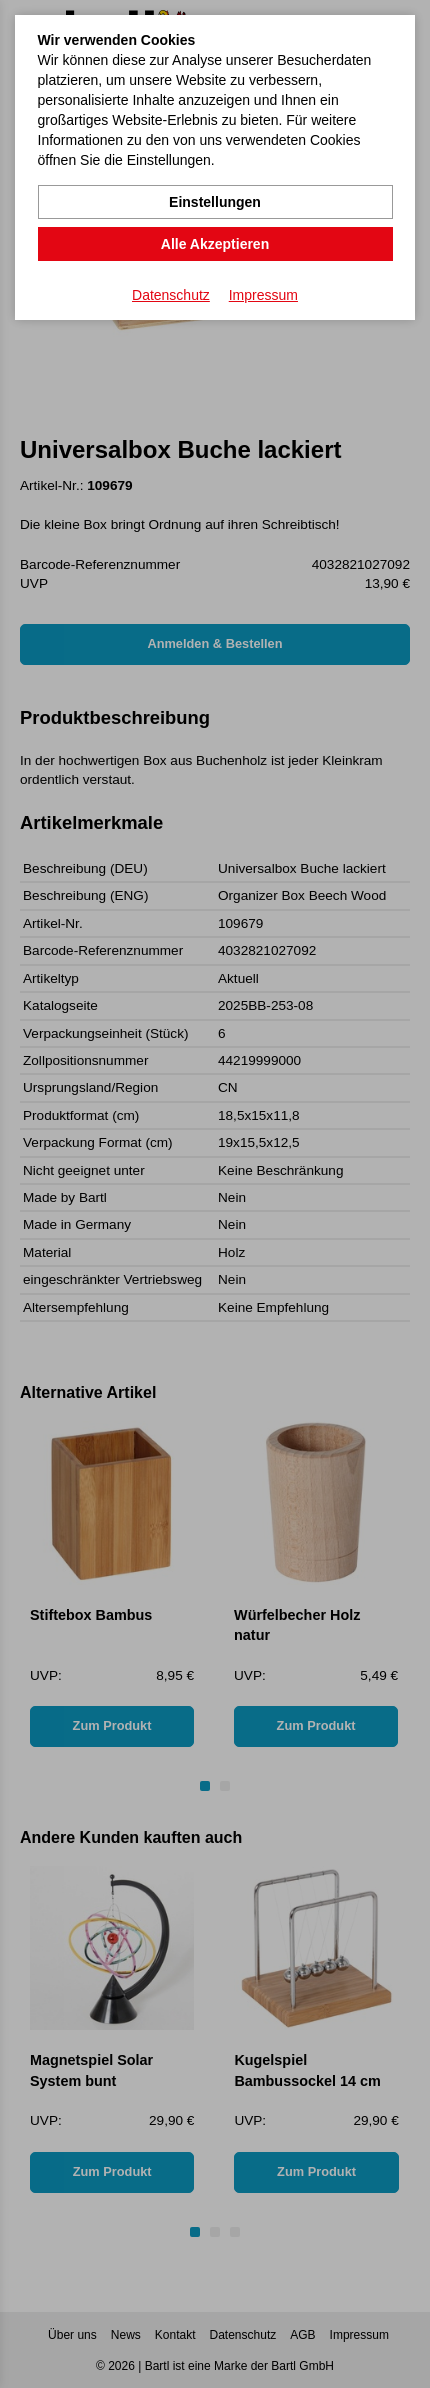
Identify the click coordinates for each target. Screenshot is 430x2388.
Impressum (263, 295)
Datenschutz (171, 295)
